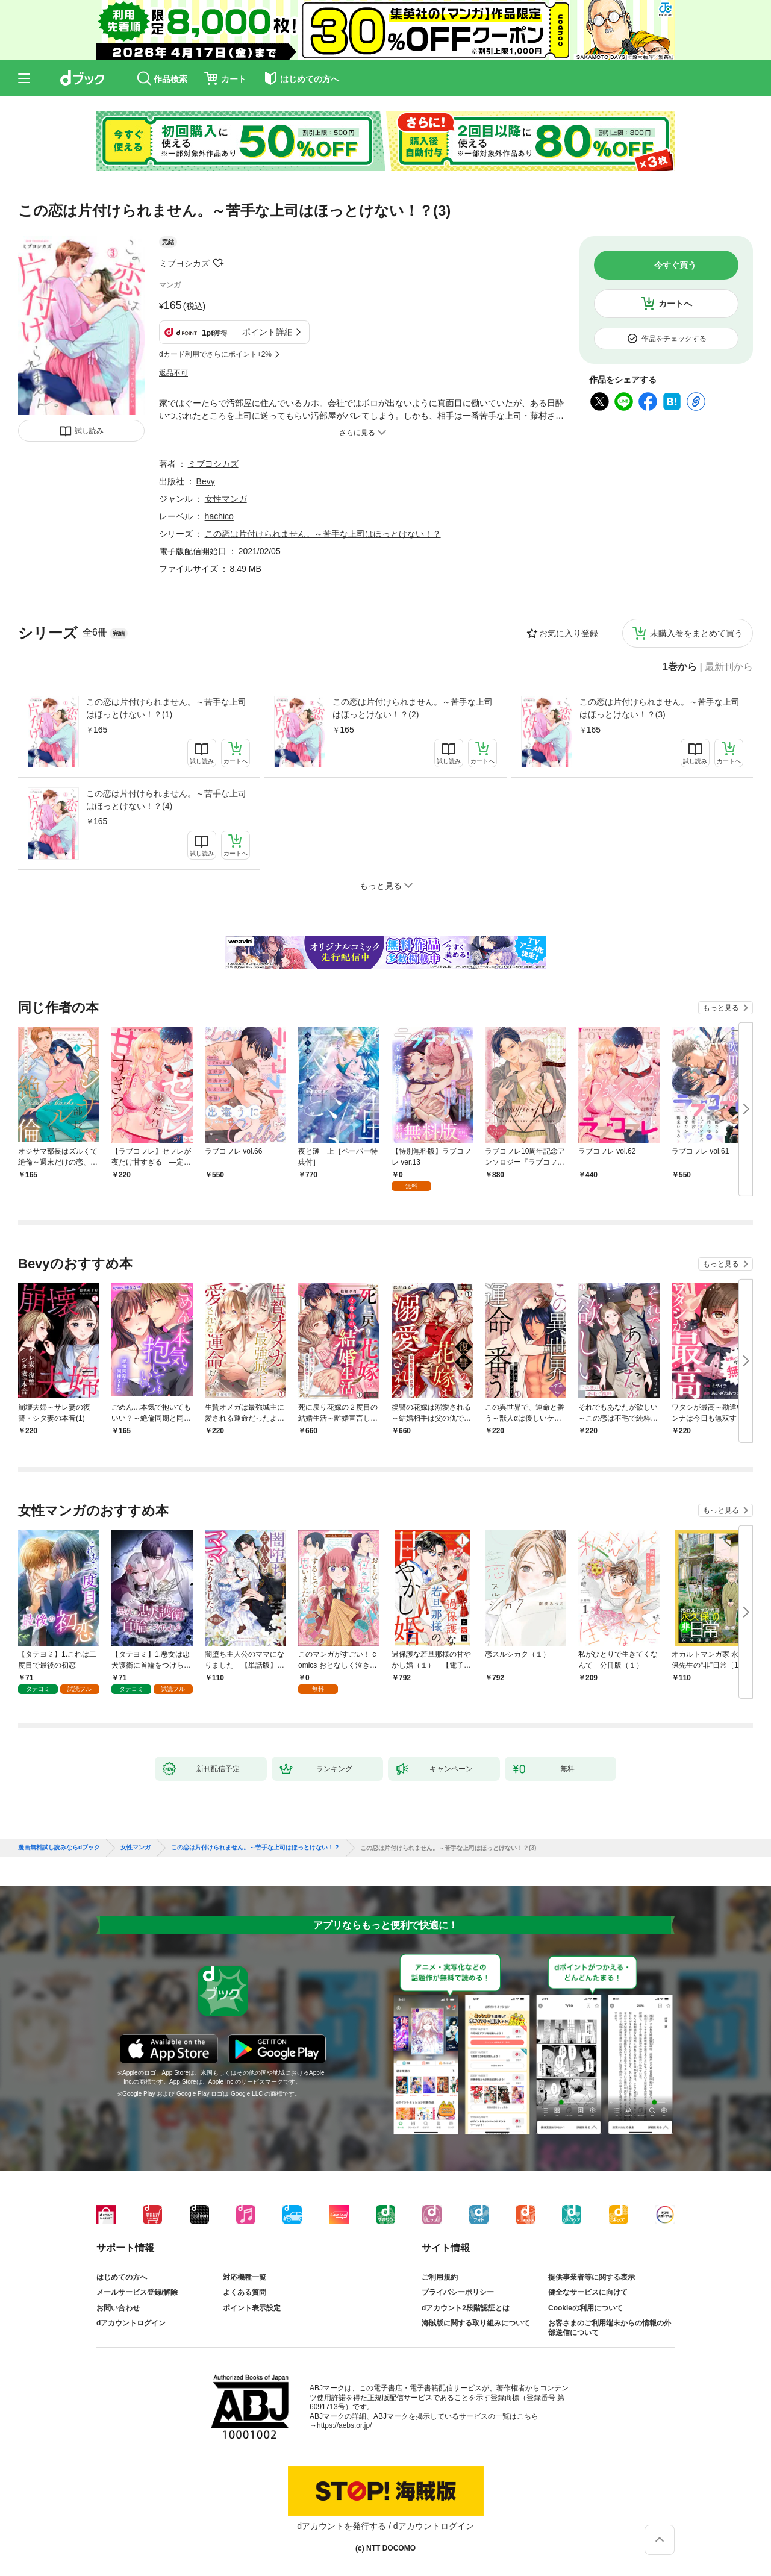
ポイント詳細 (267, 332)
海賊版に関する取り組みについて (476, 2323)
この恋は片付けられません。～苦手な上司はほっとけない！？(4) (166, 800)
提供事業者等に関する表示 (591, 2277)
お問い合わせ (118, 2308)
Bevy (205, 481)
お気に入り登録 (568, 633)
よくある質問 (244, 2292)
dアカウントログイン (131, 2323)
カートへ (675, 303)
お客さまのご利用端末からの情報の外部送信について (609, 2328)
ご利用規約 (440, 2277)
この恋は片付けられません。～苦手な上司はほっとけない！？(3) (659, 708)
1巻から (680, 667)
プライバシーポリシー (458, 2292)
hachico (219, 516)
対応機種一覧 (244, 2277)
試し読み (89, 431)
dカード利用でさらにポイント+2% (215, 354)
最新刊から (729, 667)
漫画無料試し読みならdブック (59, 1848)
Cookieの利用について (585, 2308)
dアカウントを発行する (341, 2526)
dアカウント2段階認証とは (466, 2308)
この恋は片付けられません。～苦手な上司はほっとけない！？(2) (412, 708)
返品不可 (173, 373)
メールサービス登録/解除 (137, 2292)
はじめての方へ (121, 2277)
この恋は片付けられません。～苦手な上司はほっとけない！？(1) (166, 708)
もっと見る (721, 1008)
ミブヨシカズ (184, 263)
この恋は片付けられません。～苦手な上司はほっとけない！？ (323, 534)
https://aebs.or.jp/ (344, 2425)
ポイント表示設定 (252, 2308)
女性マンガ (226, 499)
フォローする (218, 263)
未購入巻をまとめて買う (696, 633)
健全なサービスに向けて (588, 2292)
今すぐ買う (675, 265)
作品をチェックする (674, 338)
